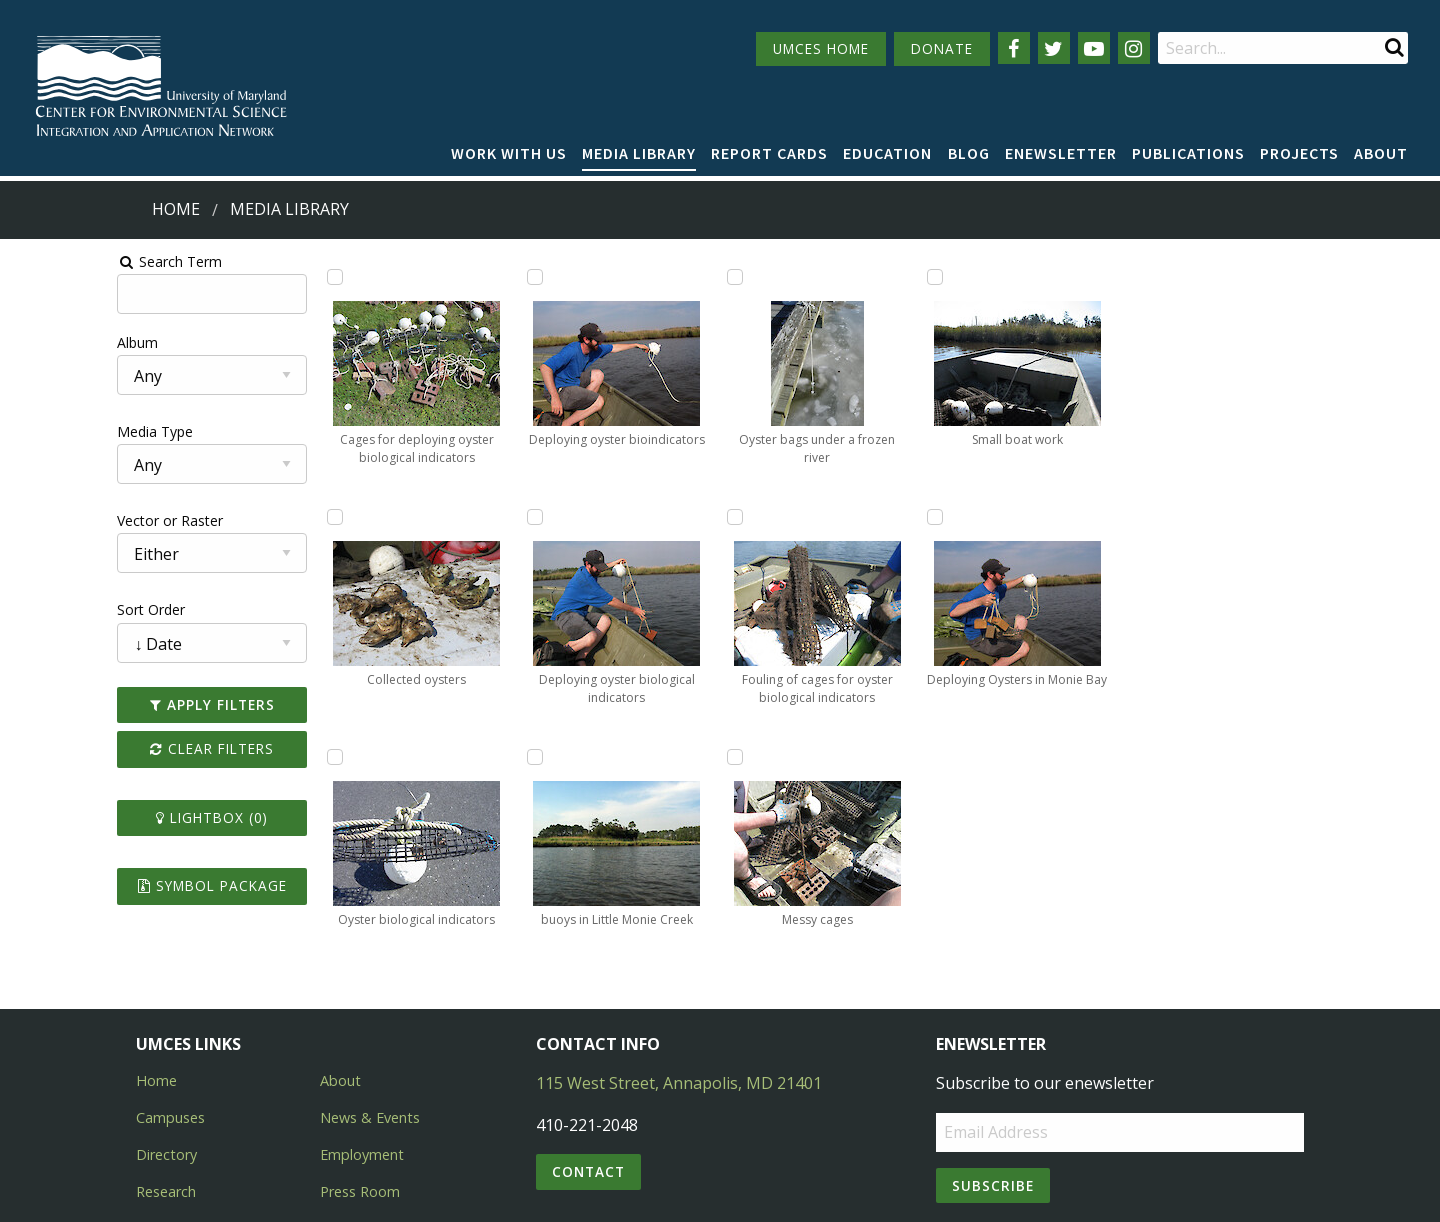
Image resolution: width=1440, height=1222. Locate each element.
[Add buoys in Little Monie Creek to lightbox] (656, 517)
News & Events (370, 1039)
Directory (166, 1076)
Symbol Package (123, 885)
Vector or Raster (66, 520)
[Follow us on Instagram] (1134, 48)
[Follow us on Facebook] (1014, 48)
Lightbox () (124, 817)
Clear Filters (124, 748)
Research (166, 1113)
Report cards (769, 153)
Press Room (360, 1113)
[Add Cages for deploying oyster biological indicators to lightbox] (263, 277)
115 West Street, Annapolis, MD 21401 (679, 1005)
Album (33, 342)
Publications (1188, 153)
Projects (1299, 153)
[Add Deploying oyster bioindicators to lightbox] (459, 517)
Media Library (639, 153)
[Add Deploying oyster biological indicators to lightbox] (656, 277)
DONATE (942, 48)
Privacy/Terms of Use (593, 1194)
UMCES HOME (821, 48)
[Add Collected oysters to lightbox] (263, 517)
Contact (588, 1093)
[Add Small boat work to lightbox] (1048, 517)
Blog (969, 153)
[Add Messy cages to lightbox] (1048, 277)
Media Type (51, 431)
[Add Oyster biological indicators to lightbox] (459, 277)
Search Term (65, 261)
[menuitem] (509, 154)
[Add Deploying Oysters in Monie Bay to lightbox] (1244, 277)
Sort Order (47, 609)
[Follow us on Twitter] (1054, 48)
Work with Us (509, 153)
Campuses (170, 1039)
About (1381, 153)
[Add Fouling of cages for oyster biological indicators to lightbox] (852, 517)
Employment (362, 1076)
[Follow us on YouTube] (1094, 48)
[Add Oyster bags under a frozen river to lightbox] (852, 277)
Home (176, 209)
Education (887, 153)
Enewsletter (1061, 153)
